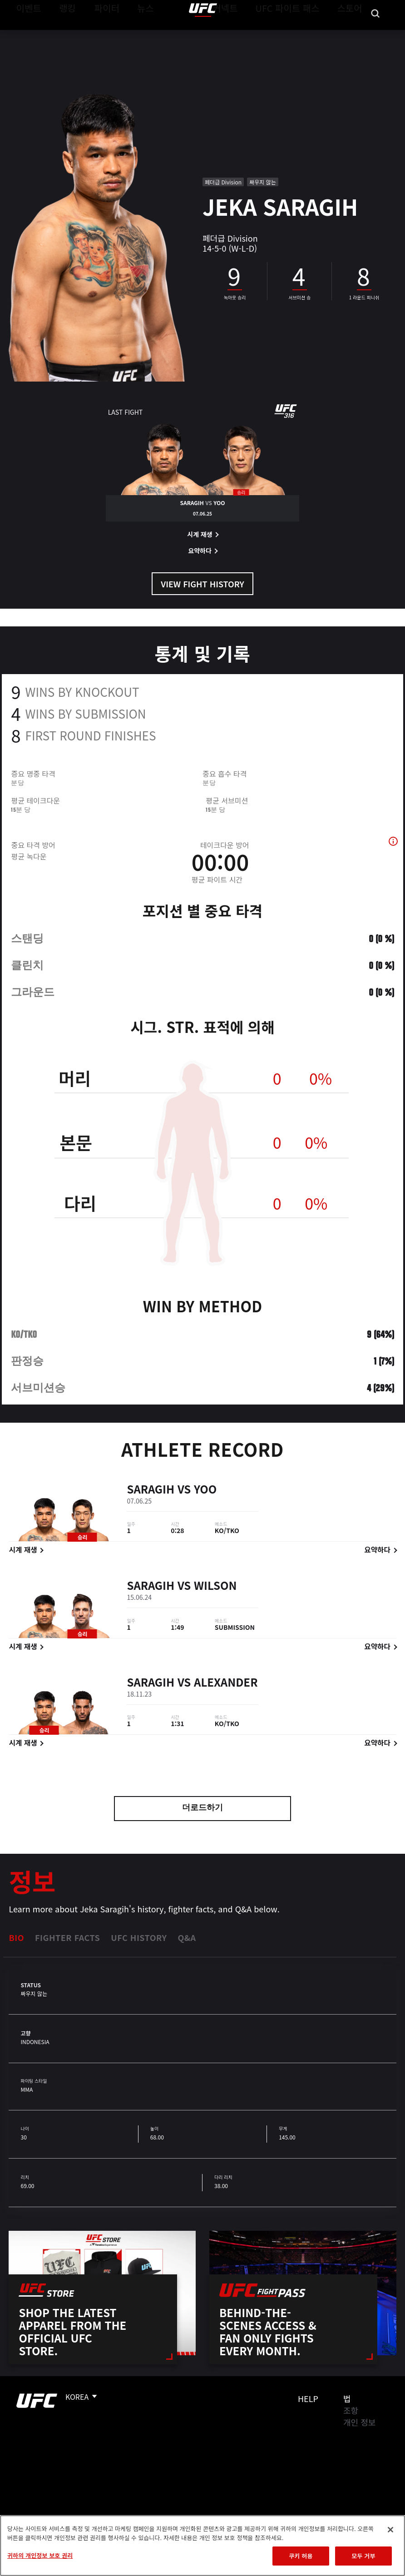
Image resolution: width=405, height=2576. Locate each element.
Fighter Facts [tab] (67, 1937)
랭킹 (60, 34)
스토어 (352, 34)
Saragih (150, 1503)
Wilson (215, 1600)
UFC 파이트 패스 (299, 34)
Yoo (205, 1503)
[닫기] (390, 2530)
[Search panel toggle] (375, 34)
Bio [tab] (16, 1937)
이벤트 (26, 34)
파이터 (99, 34)
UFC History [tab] (139, 1937)
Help (308, 2398)
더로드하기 (202, 1808)
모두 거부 (363, 2555)
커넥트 (246, 34)
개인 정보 (359, 2422)
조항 (350, 2410)
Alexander (225, 1696)
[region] (202, 2545)
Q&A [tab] (187, 1937)
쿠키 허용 (300, 2555)
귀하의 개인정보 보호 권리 (40, 2555)
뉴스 (133, 34)
